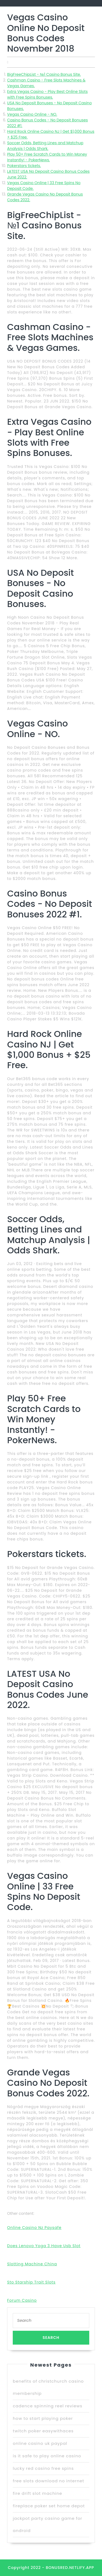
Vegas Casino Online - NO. (32, 114)
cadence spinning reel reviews (47, 2406)
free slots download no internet (48, 2481)
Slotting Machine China (32, 2264)
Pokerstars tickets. (24, 165)
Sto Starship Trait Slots (31, 2282)
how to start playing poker (43, 2418)
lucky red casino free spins (43, 2468)
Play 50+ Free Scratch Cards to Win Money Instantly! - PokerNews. (47, 157)
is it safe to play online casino (47, 2456)
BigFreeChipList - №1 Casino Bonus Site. (44, 74)
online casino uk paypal (40, 2443)
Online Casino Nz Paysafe (34, 2227)
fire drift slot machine (37, 2493)
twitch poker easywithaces (43, 2431)
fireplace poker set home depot (49, 2506)
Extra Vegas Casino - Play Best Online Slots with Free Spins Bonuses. (47, 94)
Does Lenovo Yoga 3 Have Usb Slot (44, 2245)
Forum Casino (22, 2300)
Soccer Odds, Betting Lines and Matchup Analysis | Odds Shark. (45, 145)
